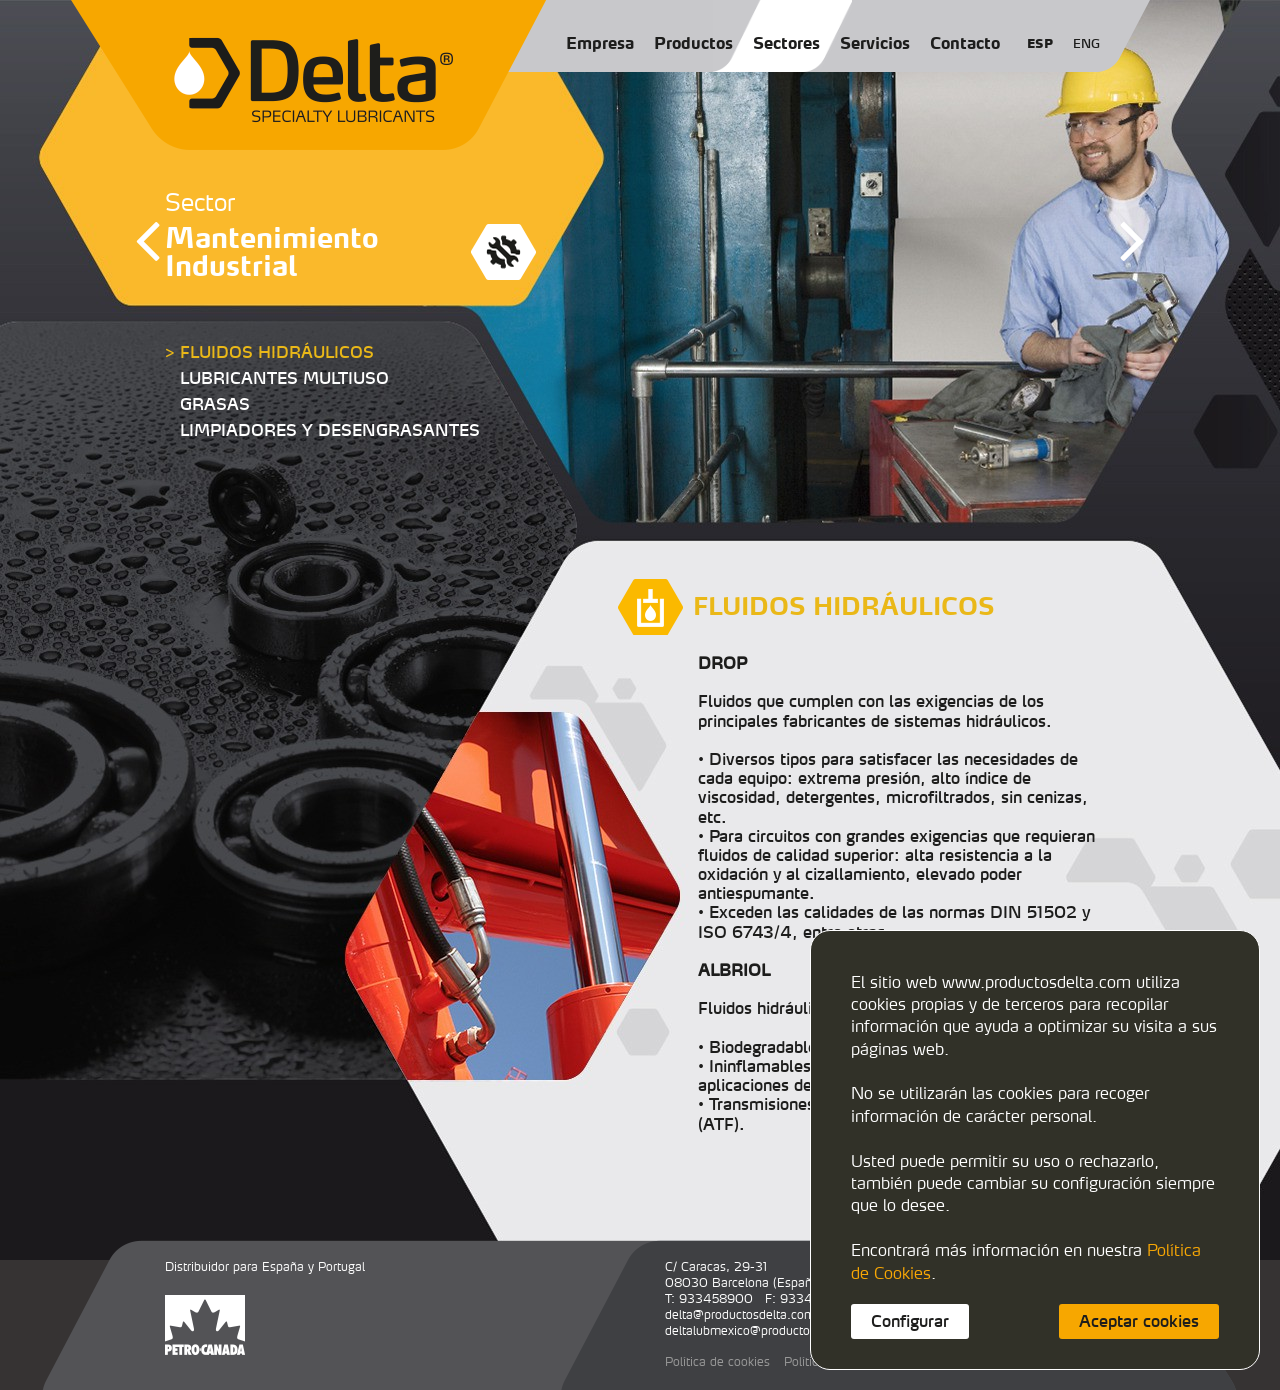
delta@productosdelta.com (740, 1314)
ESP (1040, 43)
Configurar (910, 1321)
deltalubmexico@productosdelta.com (768, 1330)
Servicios (875, 43)
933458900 (716, 1298)
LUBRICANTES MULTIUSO (284, 378)
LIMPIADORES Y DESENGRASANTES (330, 430)
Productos (693, 43)
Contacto (965, 43)
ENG (1086, 43)
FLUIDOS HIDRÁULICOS (277, 352)
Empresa (600, 43)
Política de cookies (717, 1361)
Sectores (786, 43)
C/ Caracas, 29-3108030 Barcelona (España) (744, 1274)
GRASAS (215, 404)
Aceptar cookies (1139, 1321)
